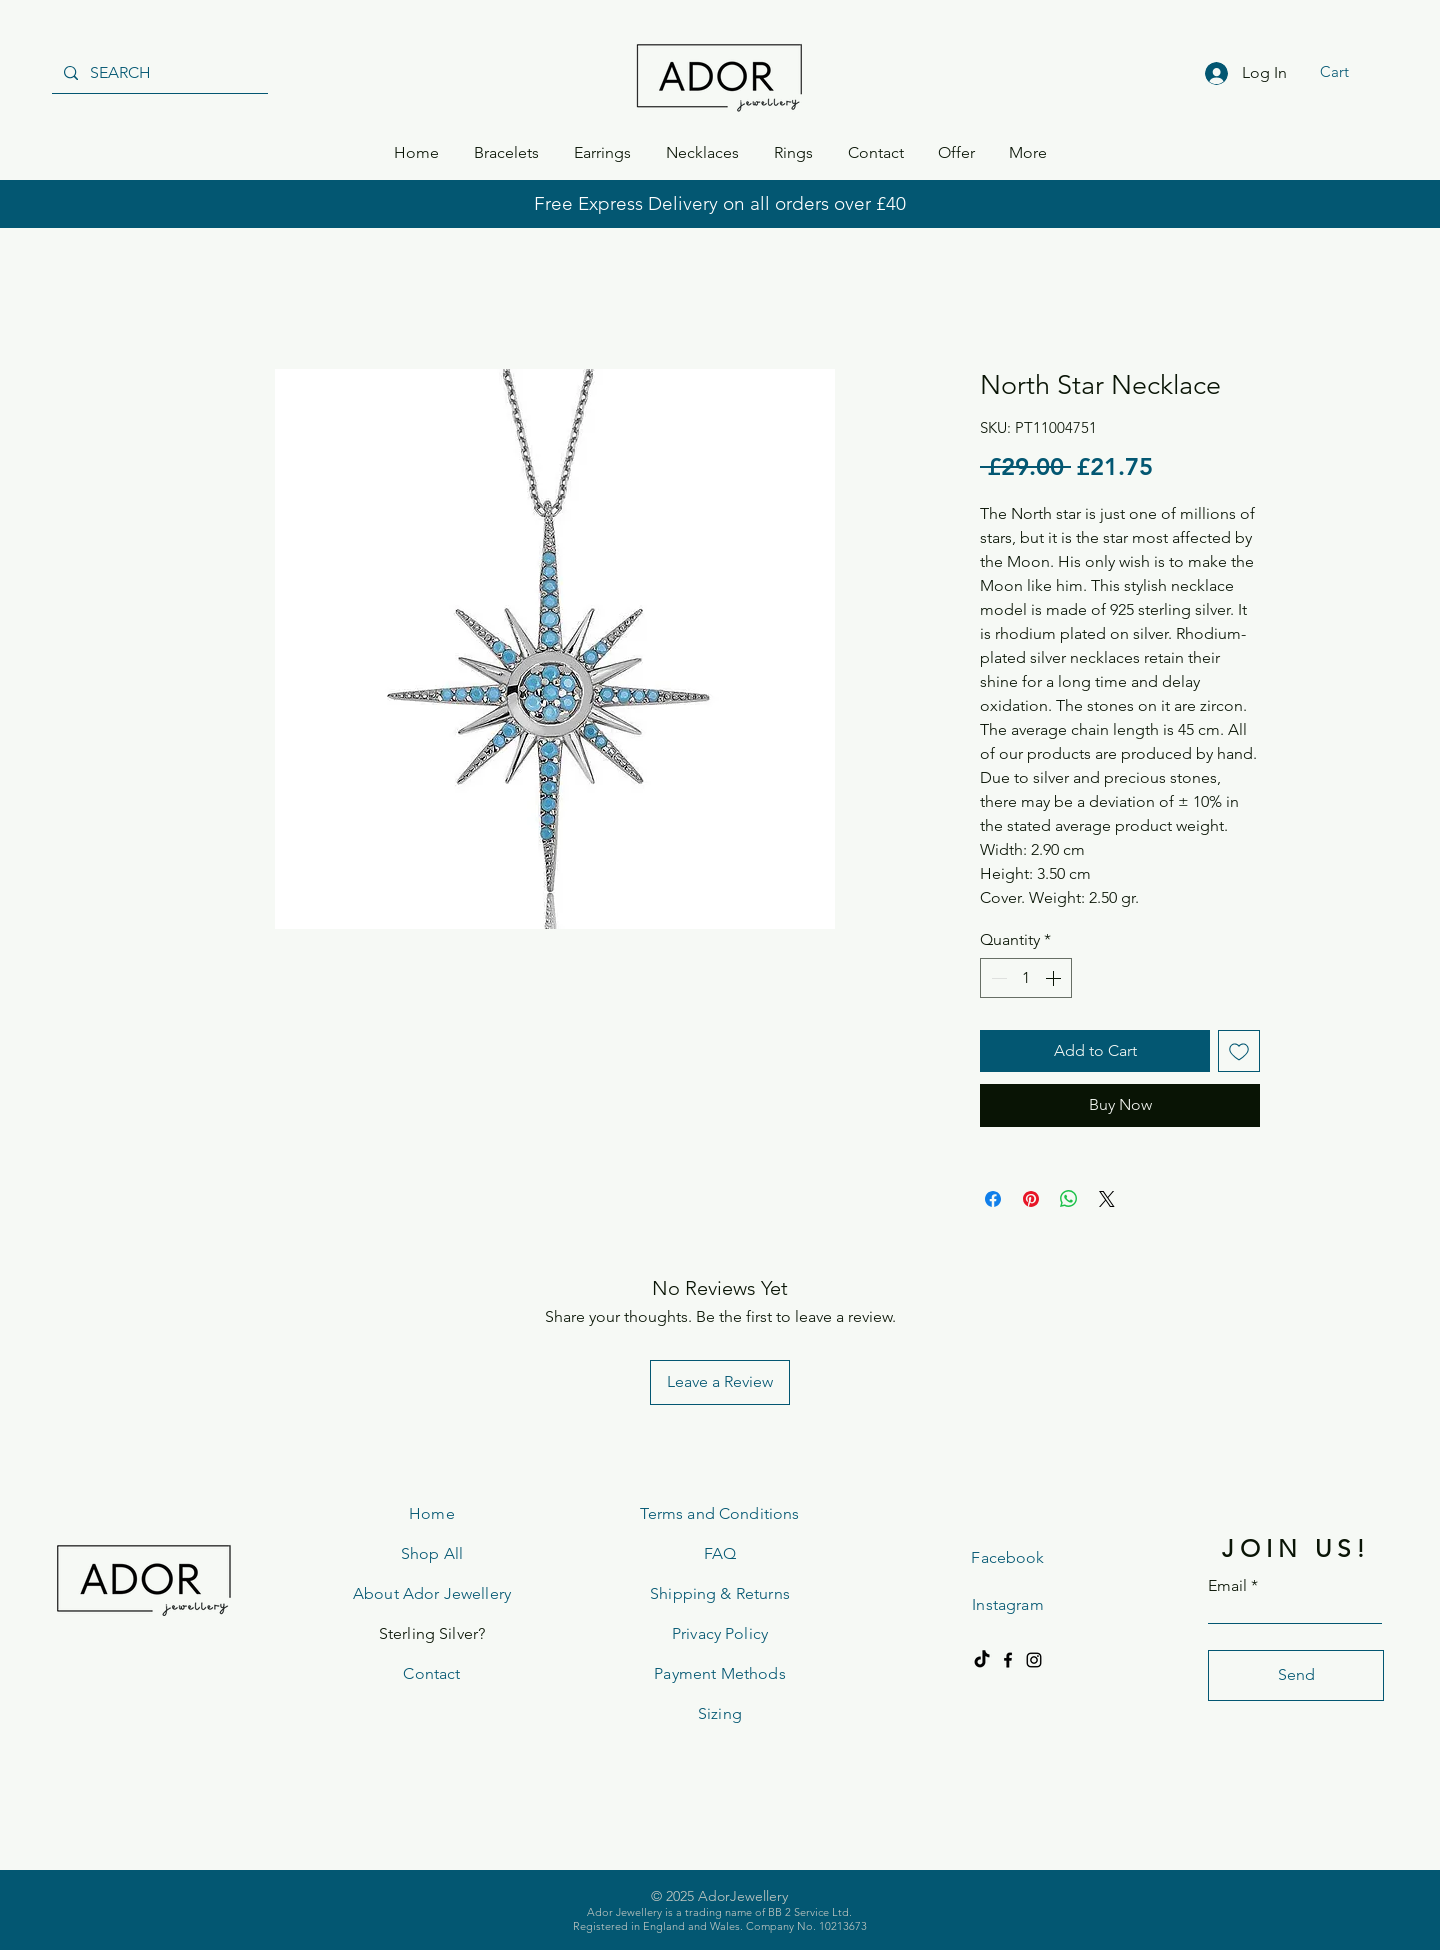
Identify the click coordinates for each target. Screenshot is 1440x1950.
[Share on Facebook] (993, 1199)
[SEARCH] (158, 73)
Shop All (432, 1553)
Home (432, 1513)
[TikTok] (982, 1660)
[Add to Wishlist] (1239, 1051)
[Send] (1296, 1675)
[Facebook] (1008, 1660)
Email (1227, 1586)
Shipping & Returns (720, 1593)
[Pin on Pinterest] (1031, 1199)
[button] (1347, 72)
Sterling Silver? (432, 1633)
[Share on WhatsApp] (1069, 1199)
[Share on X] (1107, 1199)
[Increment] (1055, 978)
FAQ (720, 1553)
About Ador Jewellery (432, 1593)
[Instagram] (1034, 1660)
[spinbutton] (1026, 978)
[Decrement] (997, 978)
